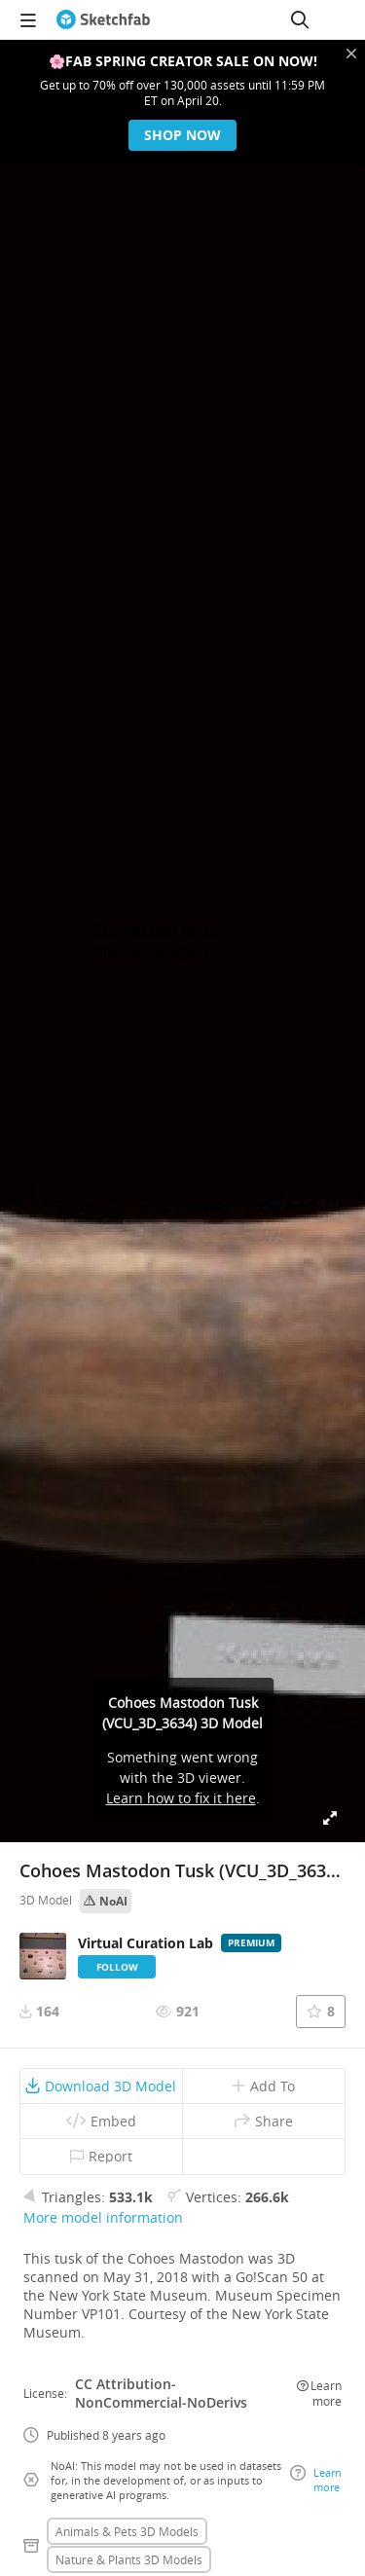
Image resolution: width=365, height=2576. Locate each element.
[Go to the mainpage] (103, 19)
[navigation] (28, 19)
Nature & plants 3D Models (128, 2559)
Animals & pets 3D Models (127, 2531)
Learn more (319, 2393)
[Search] (300, 19)
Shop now (182, 135)
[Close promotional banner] (351, 53)
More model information (103, 2217)
